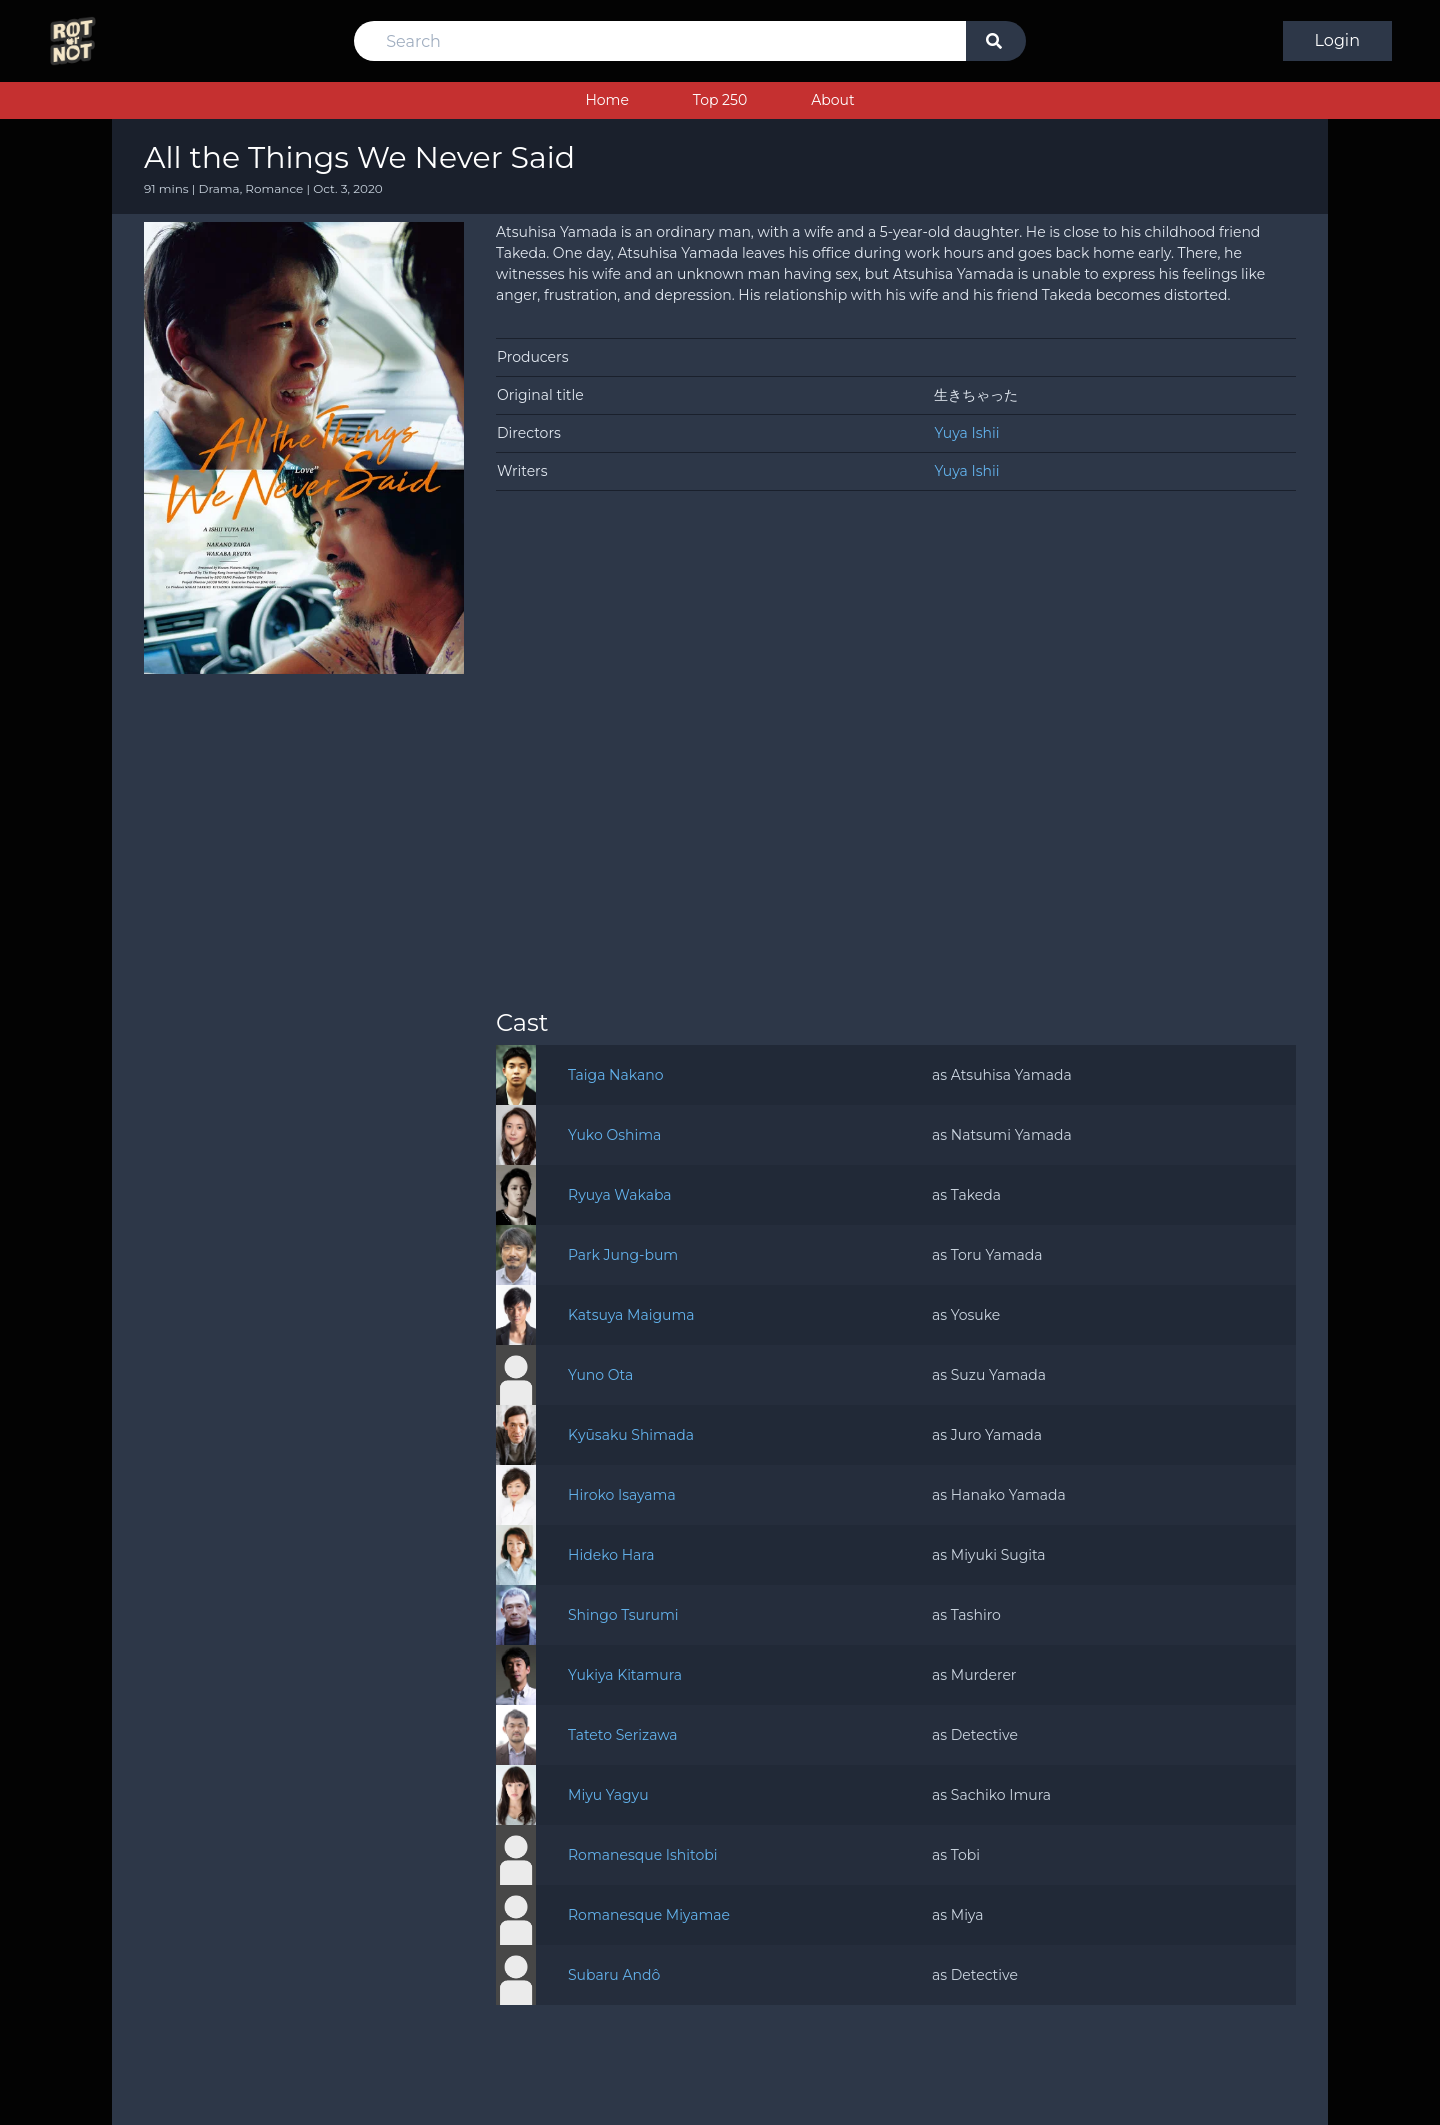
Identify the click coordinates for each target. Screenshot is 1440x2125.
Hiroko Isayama (622, 1495)
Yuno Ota (600, 1375)
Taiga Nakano (616, 1075)
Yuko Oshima (614, 1135)
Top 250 (720, 100)
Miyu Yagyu (608, 1795)
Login (1337, 40)
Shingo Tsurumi (623, 1615)
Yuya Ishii (966, 433)
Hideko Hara (611, 1555)
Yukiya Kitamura (625, 1675)
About (832, 100)
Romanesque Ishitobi (642, 1855)
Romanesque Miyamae (649, 1915)
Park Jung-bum (623, 1255)
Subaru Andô (614, 1975)
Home (606, 100)
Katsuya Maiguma (631, 1315)
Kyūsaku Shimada (631, 1435)
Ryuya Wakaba (620, 1195)
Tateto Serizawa (623, 1735)
